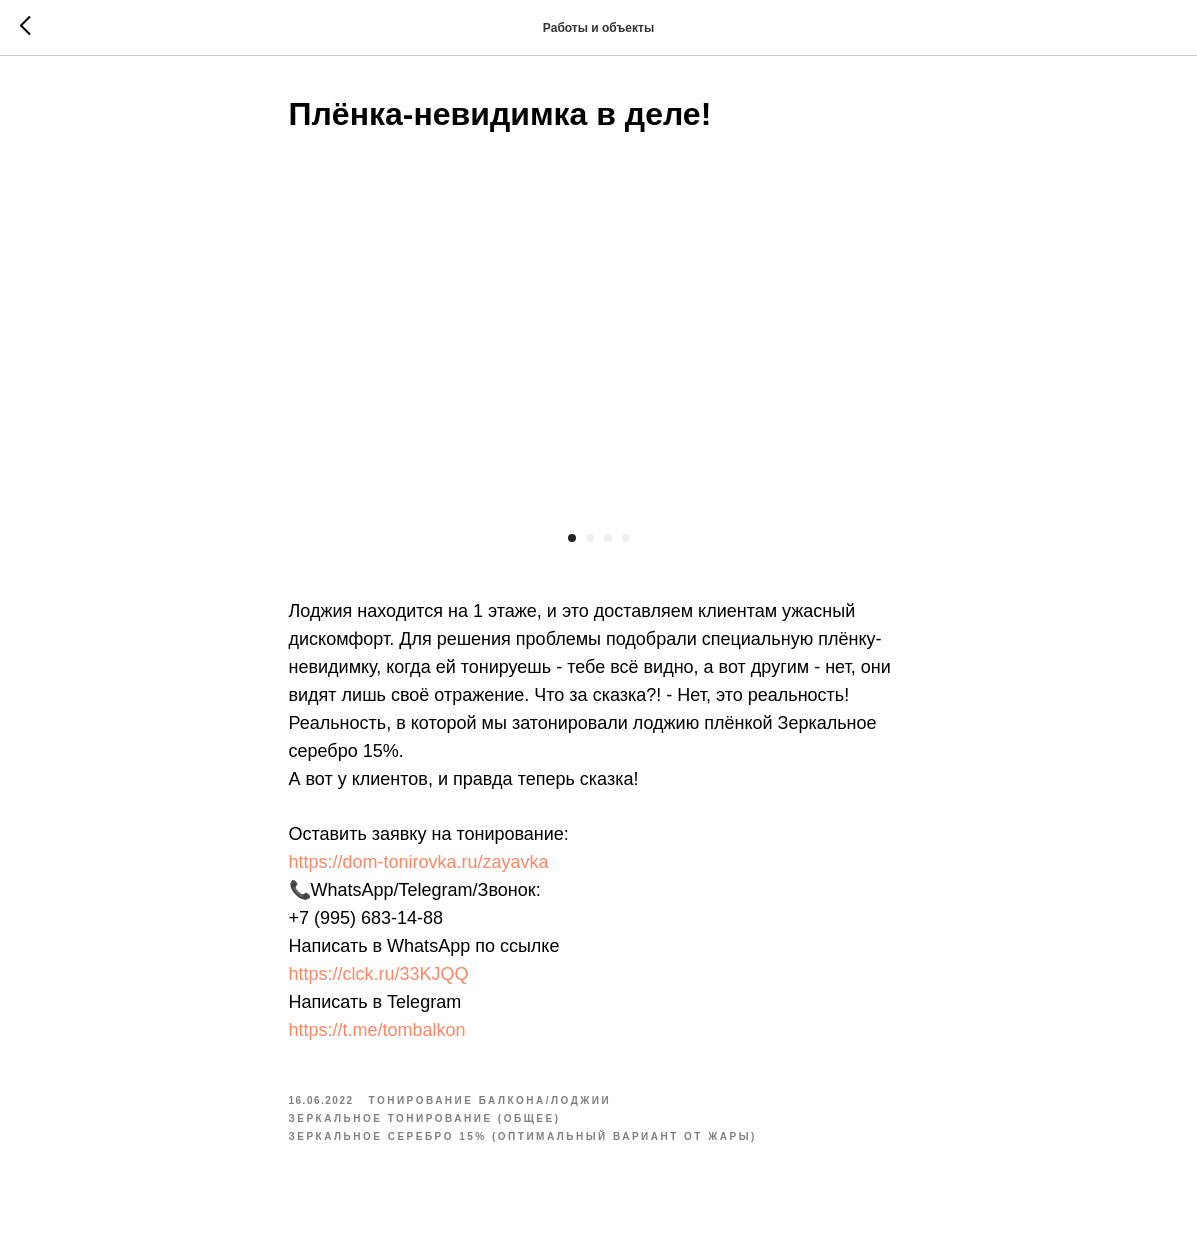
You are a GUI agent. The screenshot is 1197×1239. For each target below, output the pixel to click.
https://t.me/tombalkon (377, 1030)
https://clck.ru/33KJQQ (379, 974)
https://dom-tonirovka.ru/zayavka (419, 862)
